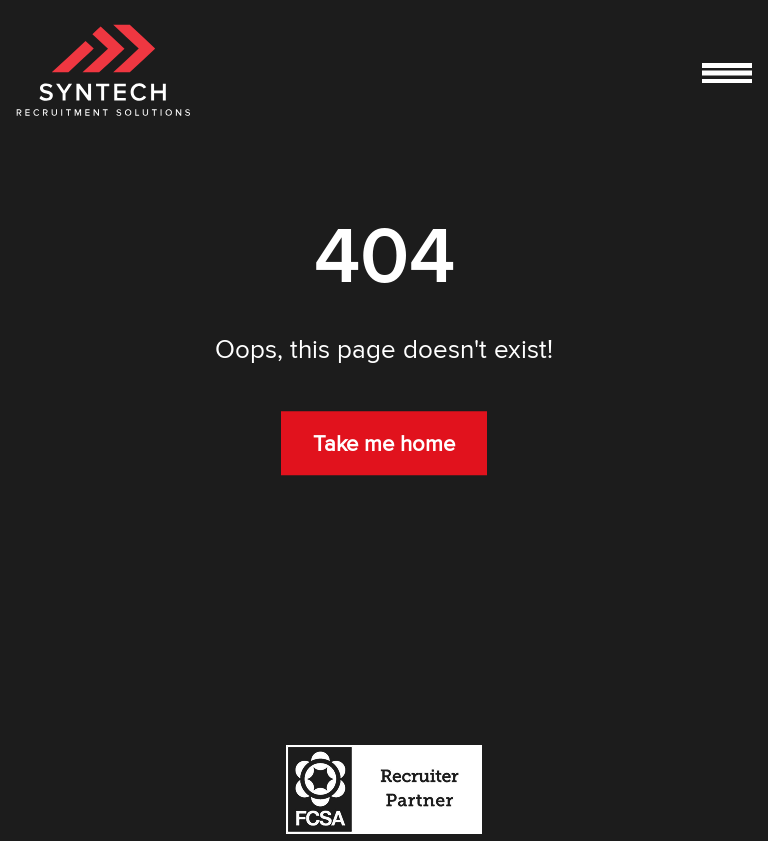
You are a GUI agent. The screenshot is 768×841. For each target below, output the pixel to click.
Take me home (384, 444)
